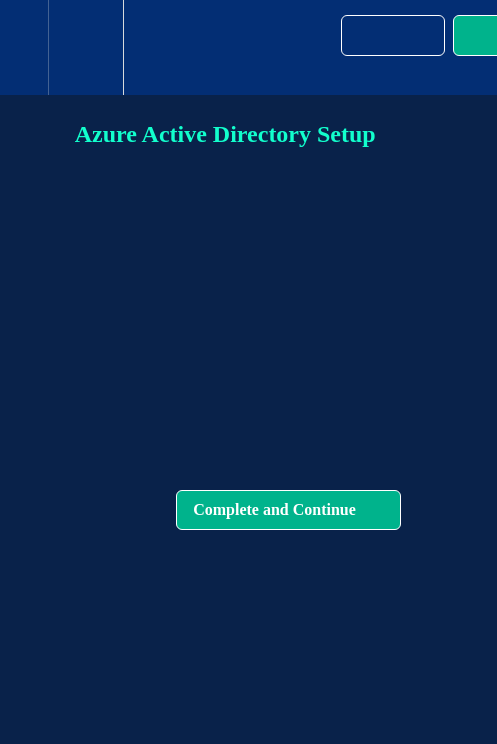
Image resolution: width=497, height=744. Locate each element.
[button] (24, 47)
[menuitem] (85, 47)
